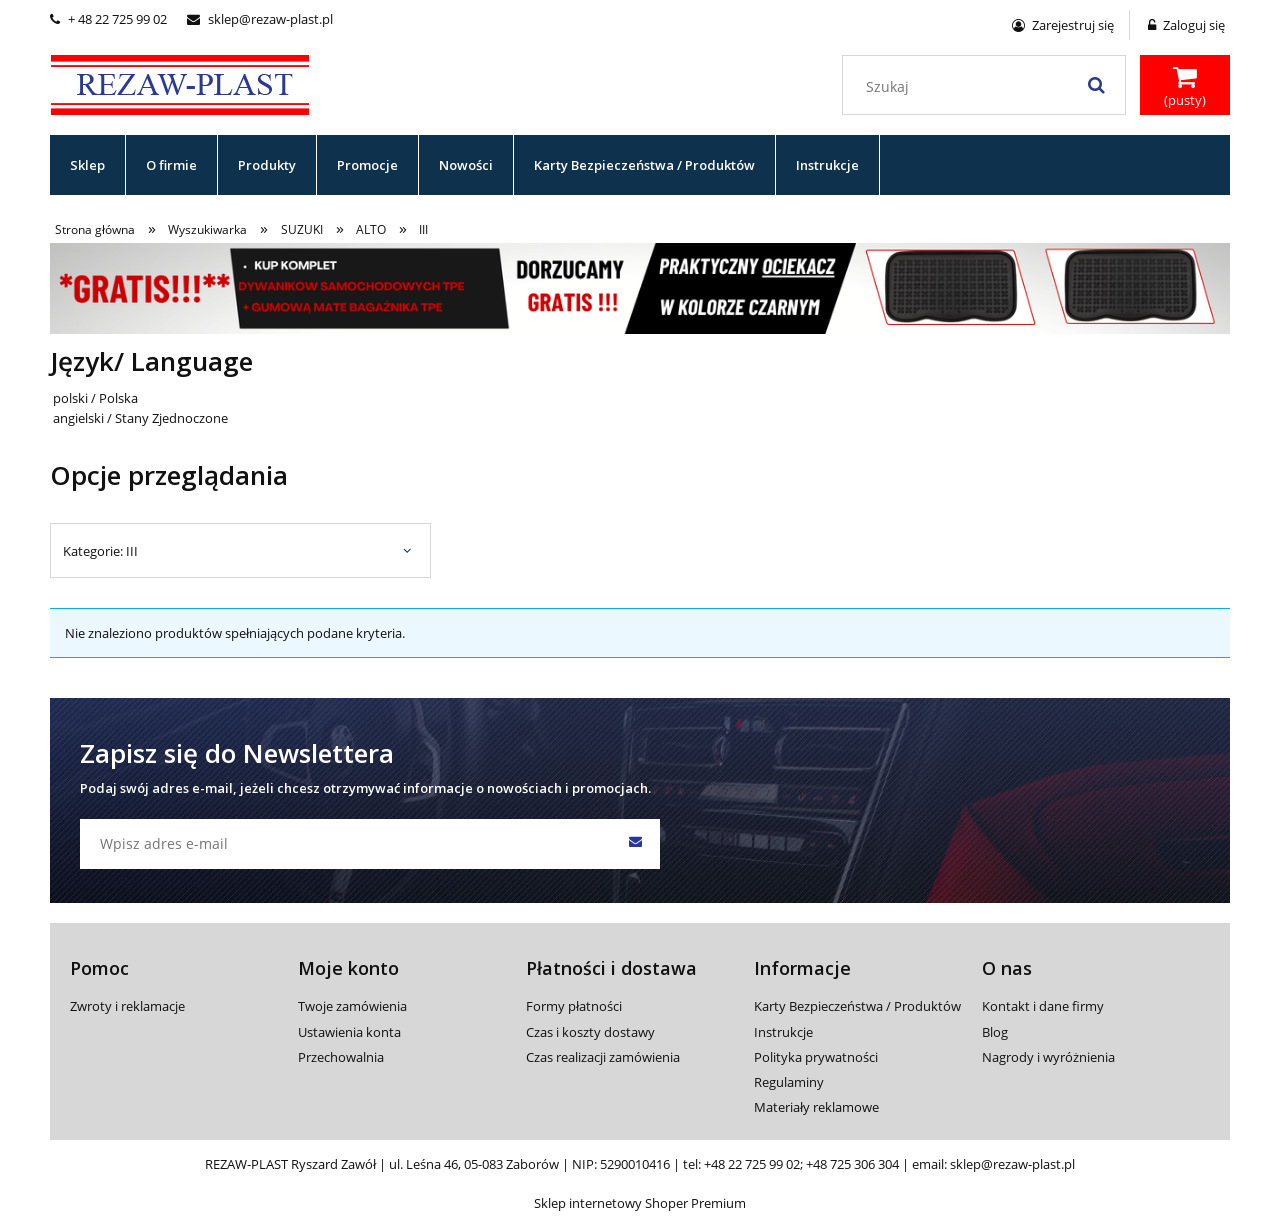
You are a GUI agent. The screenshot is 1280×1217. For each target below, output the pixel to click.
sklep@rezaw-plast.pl (260, 19)
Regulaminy (789, 1082)
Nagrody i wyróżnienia (1048, 1057)
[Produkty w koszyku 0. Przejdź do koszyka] (1185, 87)
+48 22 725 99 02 (752, 1164)
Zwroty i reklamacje (127, 1006)
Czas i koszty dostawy (590, 1032)
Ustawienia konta (349, 1032)
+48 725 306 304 (852, 1164)
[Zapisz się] (635, 844)
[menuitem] (88, 165)
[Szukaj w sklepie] (988, 87)
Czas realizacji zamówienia (603, 1057)
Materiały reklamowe (816, 1107)
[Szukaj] (1096, 85)
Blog (995, 1032)
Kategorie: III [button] (100, 551)
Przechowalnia (341, 1057)
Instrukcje (783, 1032)
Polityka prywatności (816, 1057)
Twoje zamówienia (352, 1006)
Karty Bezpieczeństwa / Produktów (857, 1006)
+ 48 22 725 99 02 (108, 19)
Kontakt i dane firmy (1043, 1006)
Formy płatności (574, 1006)
